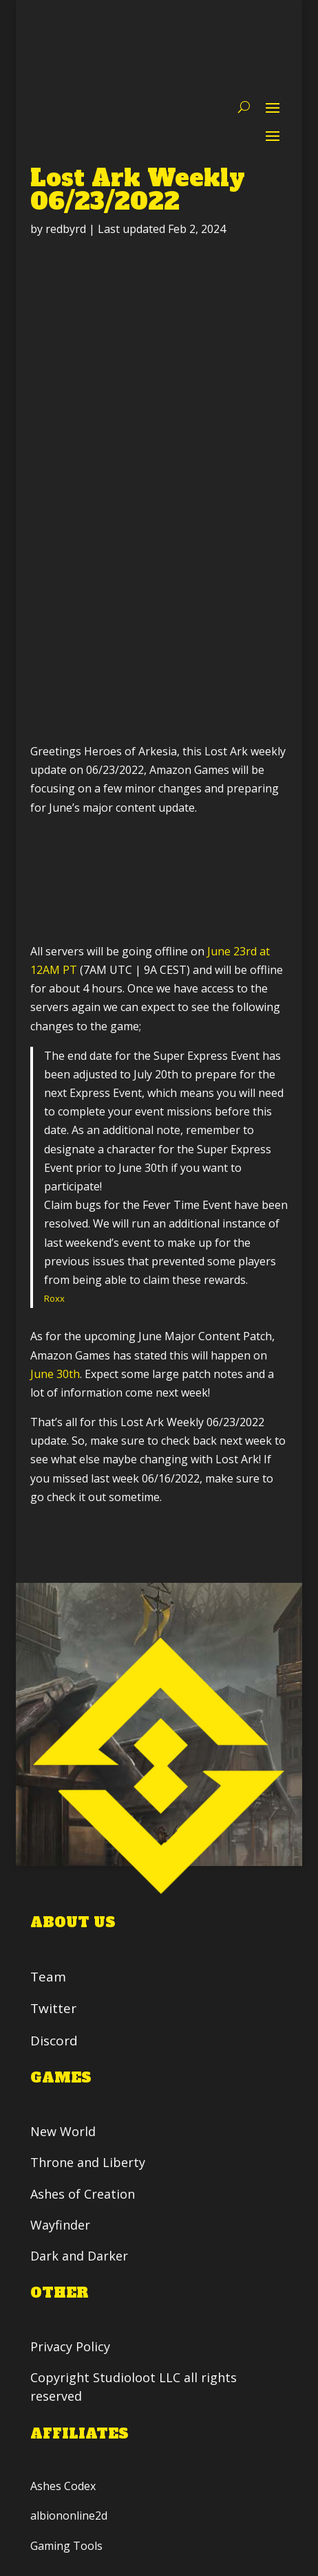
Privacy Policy (72, 2346)
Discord (54, 2041)
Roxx (54, 1298)
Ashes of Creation (82, 2194)
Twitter (53, 2009)
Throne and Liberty (87, 2162)
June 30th (55, 1373)
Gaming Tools (66, 2545)
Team (48, 1977)
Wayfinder (60, 2225)
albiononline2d (68, 2515)
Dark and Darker (79, 2255)
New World (63, 2131)
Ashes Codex (63, 2486)
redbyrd (65, 228)
